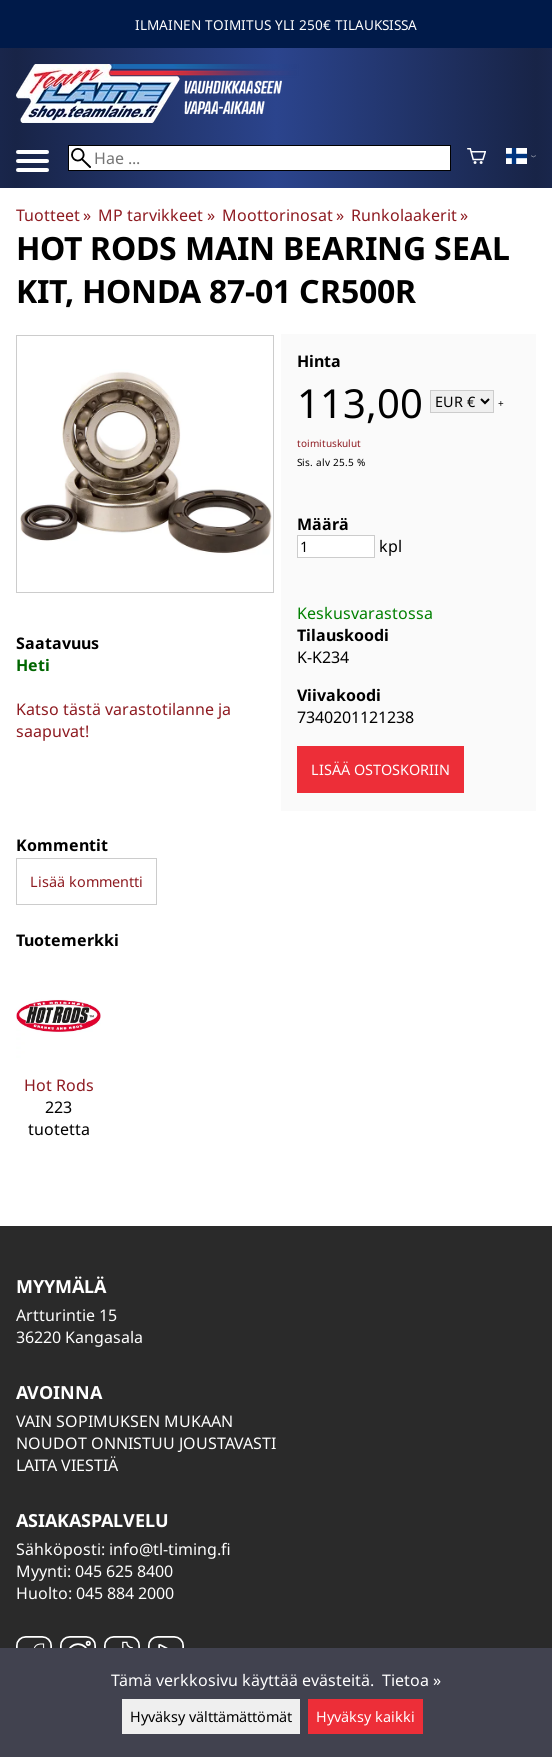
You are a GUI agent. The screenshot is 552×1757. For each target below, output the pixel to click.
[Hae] (259, 158)
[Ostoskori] (476, 158)
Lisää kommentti (86, 881)
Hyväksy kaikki (365, 1716)
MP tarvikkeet (156, 215)
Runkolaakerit (409, 215)
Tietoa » (411, 1680)
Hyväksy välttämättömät (211, 1716)
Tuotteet (53, 215)
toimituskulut (329, 443)
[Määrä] (336, 546)
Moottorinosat (283, 215)
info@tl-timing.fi (170, 1549)
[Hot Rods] (58, 1064)
